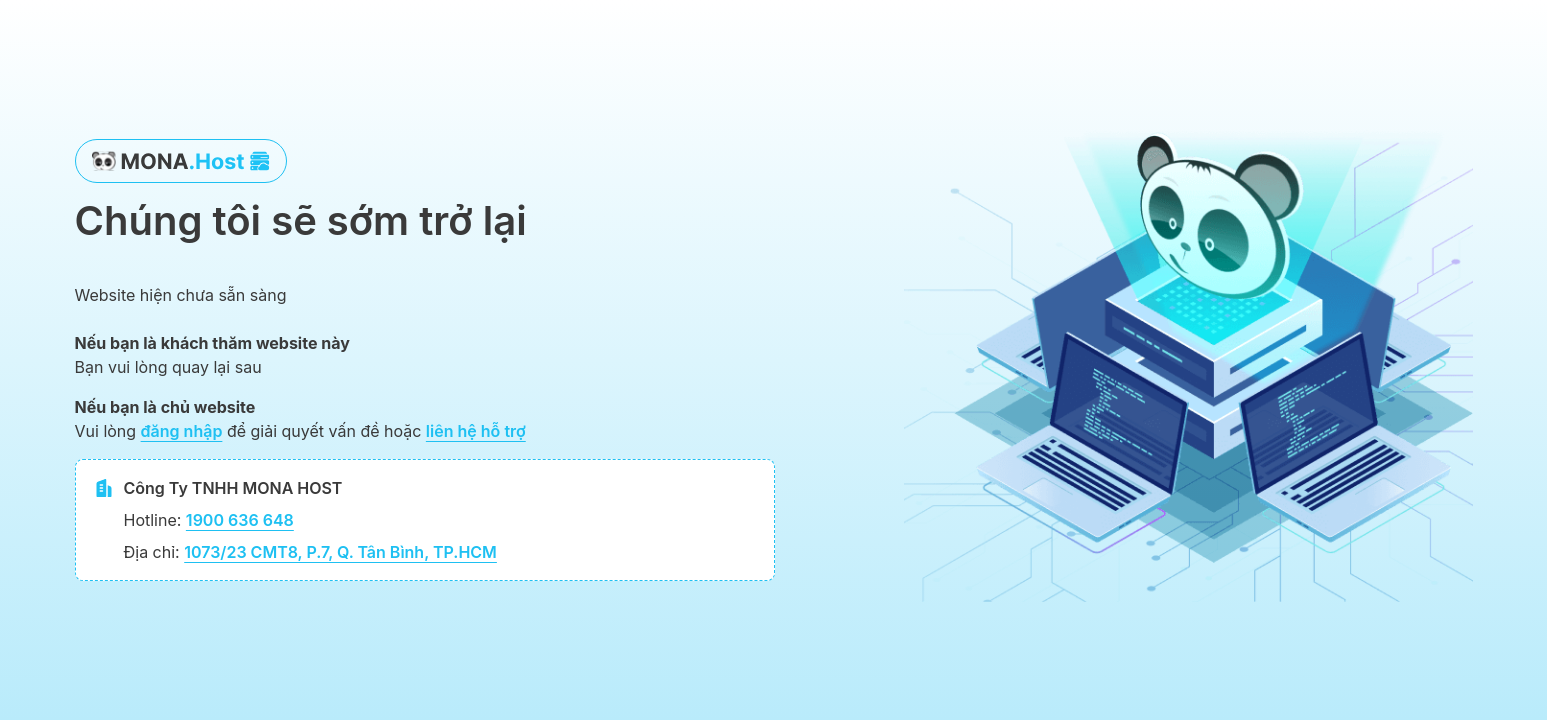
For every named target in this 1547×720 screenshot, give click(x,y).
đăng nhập (182, 431)
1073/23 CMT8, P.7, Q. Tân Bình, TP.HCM (340, 552)
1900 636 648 (240, 520)
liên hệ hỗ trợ (476, 431)
